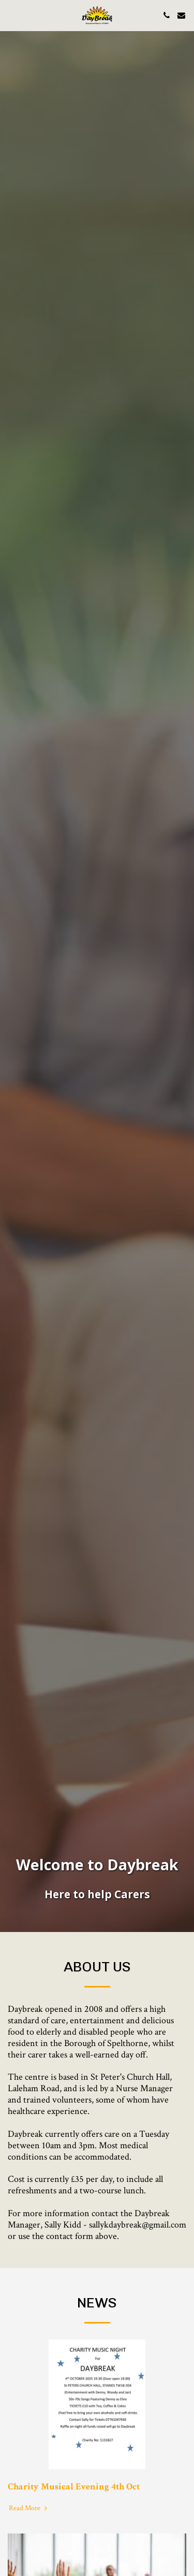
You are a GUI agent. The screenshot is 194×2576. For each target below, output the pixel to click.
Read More (29, 2518)
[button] (11, 15)
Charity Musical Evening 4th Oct (74, 2497)
